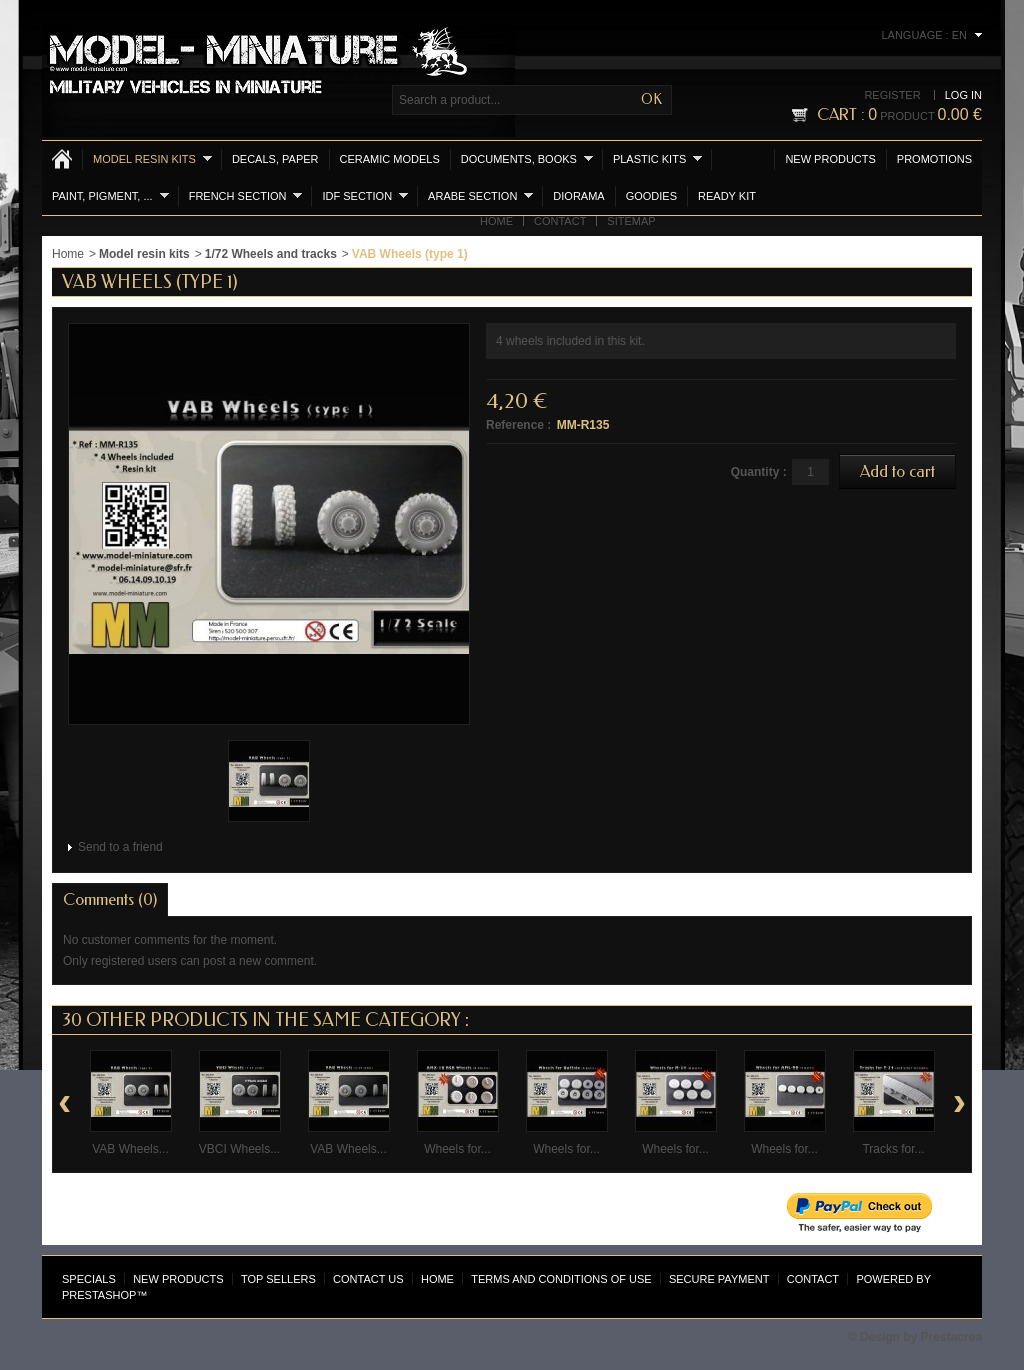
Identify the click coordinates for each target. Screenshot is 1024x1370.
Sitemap (631, 221)
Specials (89, 1279)
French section (246, 195)
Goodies (651, 196)
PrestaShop (99, 1295)
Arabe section (480, 195)
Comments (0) (110, 899)
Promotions (934, 159)
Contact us (368, 1279)
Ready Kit (727, 196)
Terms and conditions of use (561, 1279)
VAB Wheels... (130, 1149)
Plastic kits (657, 158)
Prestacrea (951, 1337)
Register (892, 95)
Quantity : (759, 472)
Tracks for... (893, 1149)
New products (830, 159)
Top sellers (278, 1279)
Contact (560, 221)
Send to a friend (120, 847)
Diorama (578, 196)
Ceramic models (390, 159)
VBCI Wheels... (239, 1149)
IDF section (365, 195)
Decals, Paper (275, 159)
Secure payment (719, 1279)
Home (496, 221)
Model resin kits (152, 158)
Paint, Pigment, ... (110, 195)
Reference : (518, 425)
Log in (963, 95)
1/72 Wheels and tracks (271, 254)
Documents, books (527, 158)
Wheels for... (457, 1149)
